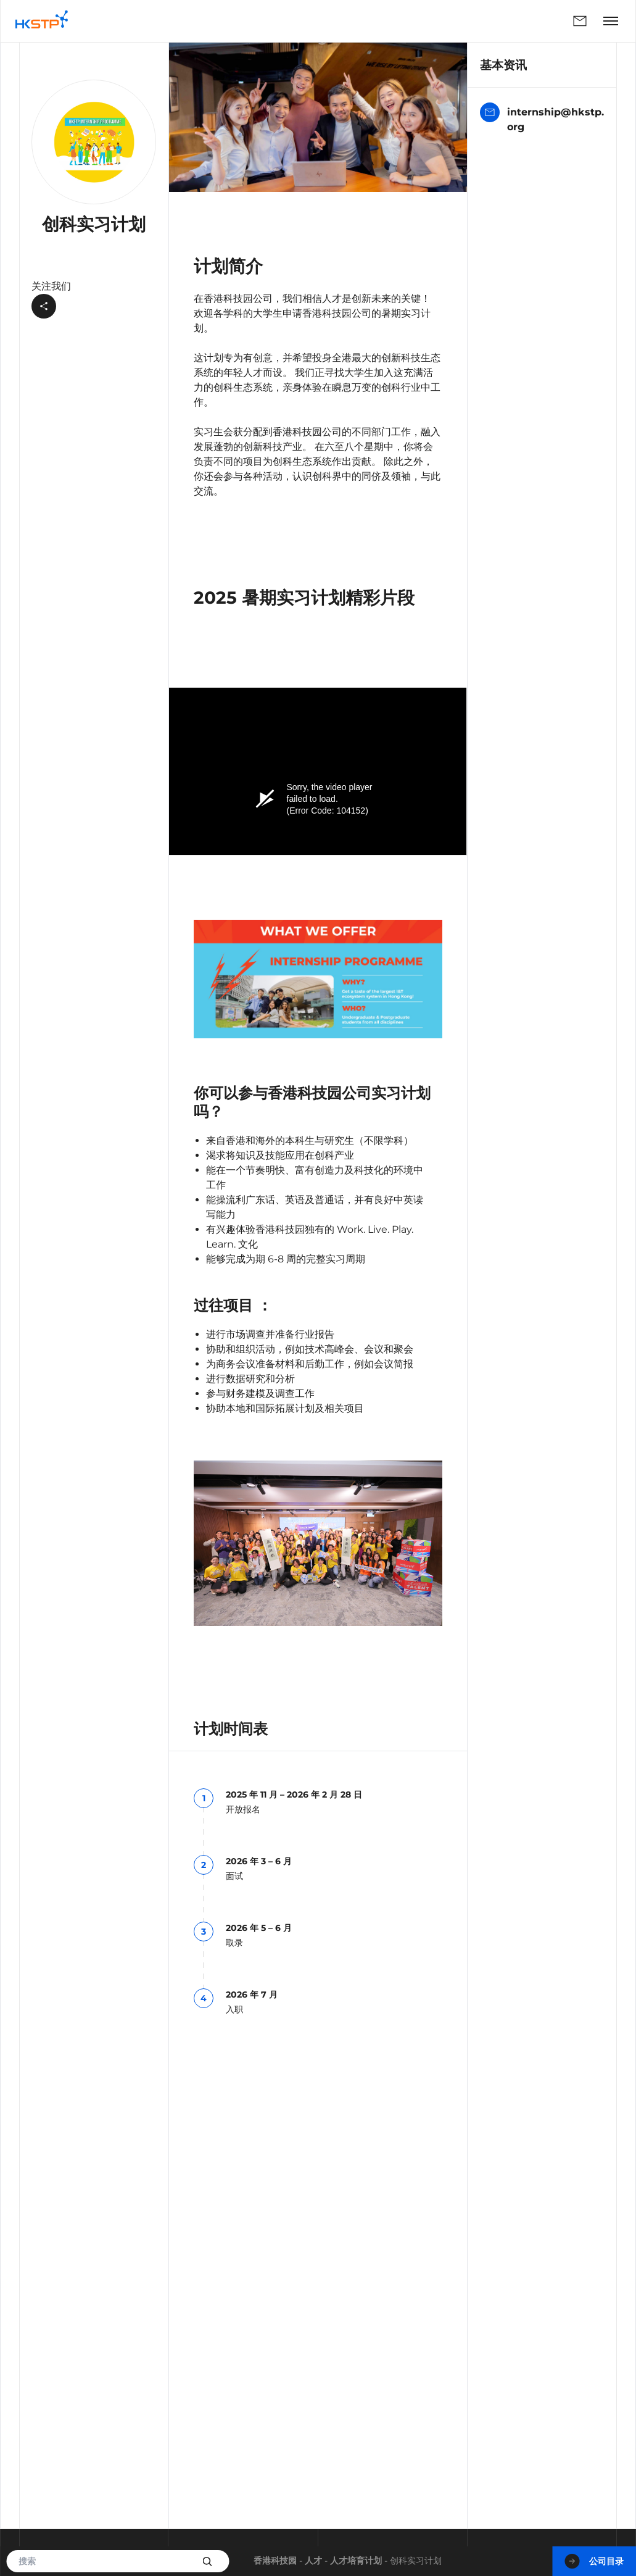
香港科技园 (275, 2560)
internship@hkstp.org (542, 119)
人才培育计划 (356, 2560)
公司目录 (594, 2561)
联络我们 (580, 21)
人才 (313, 2560)
